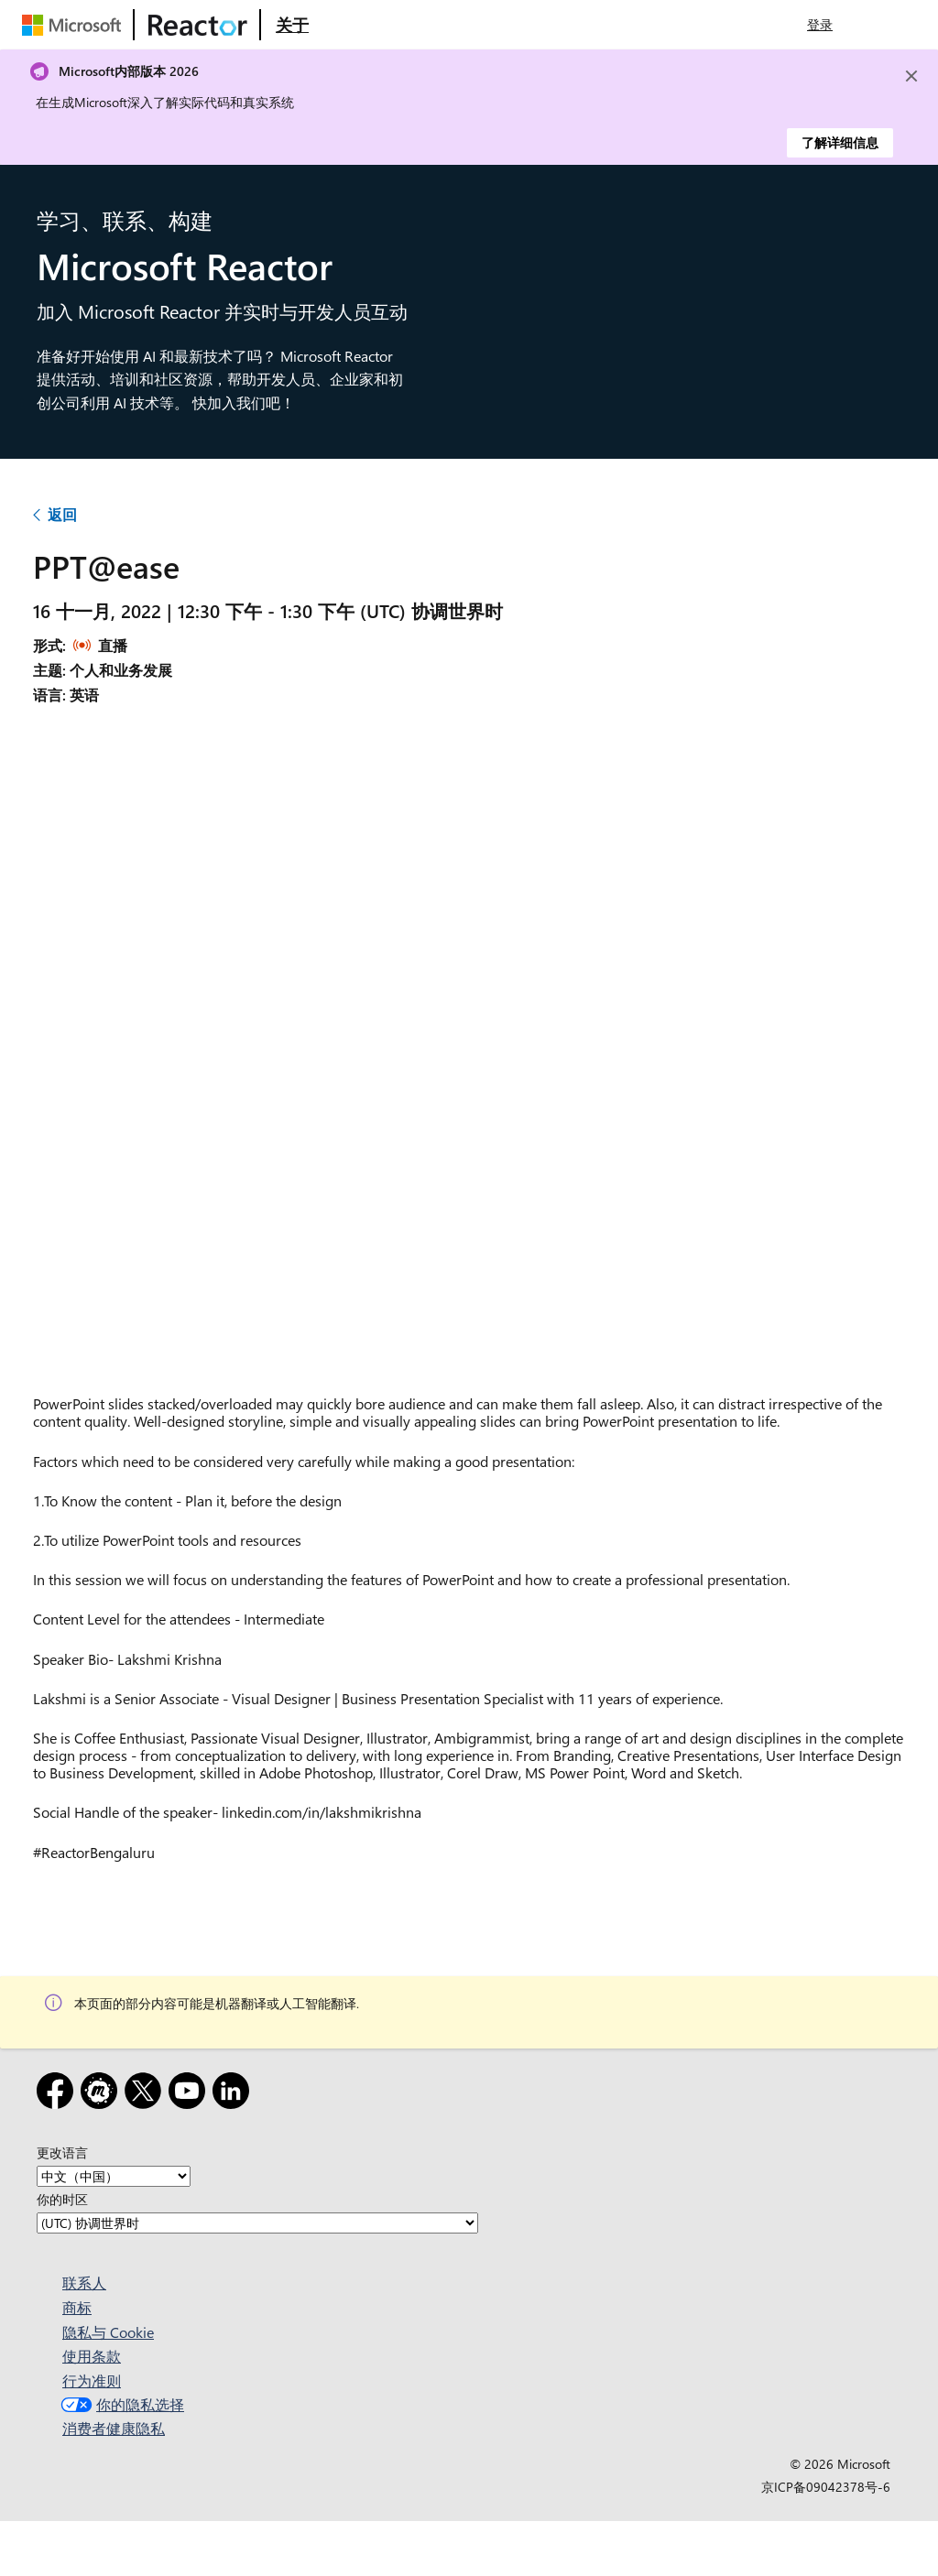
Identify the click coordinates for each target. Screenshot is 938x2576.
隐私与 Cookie (108, 2332)
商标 (77, 2307)
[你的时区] (257, 2223)
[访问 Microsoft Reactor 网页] (198, 24)
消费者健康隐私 (113, 2428)
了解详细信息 (840, 142)
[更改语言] (114, 2176)
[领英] (234, 2093)
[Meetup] (103, 2093)
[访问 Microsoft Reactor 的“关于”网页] (292, 24)
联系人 (84, 2282)
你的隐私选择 (120, 2404)
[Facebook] (59, 2093)
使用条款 (91, 2355)
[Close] (911, 76)
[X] (147, 2093)
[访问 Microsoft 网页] (75, 24)
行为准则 (91, 2380)
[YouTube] (191, 2093)
